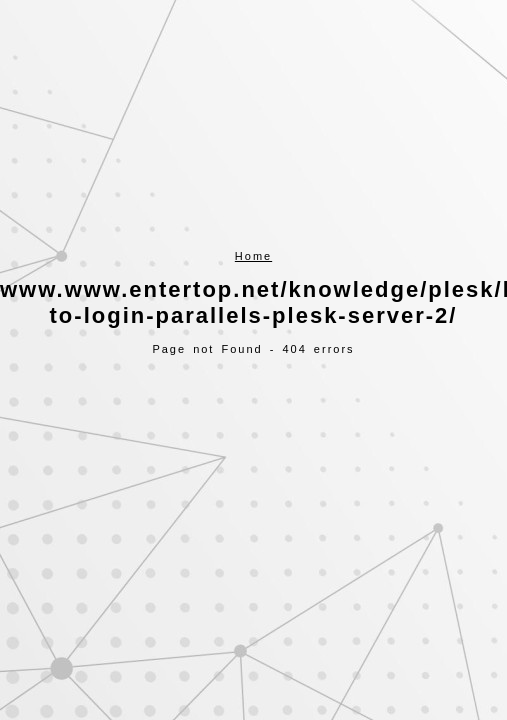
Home (253, 256)
